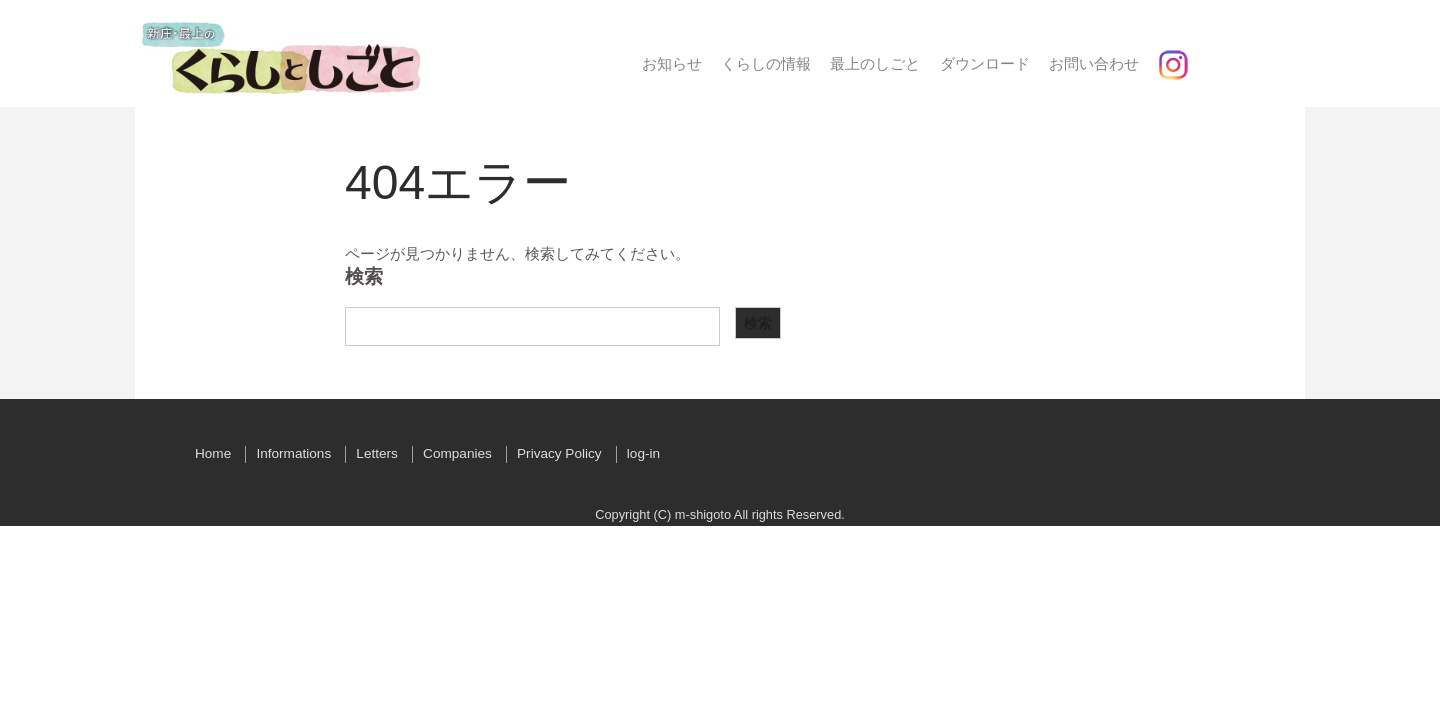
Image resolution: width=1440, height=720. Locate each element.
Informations (293, 453)
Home (213, 453)
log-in (643, 453)
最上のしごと (875, 63)
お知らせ (672, 63)
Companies (457, 453)
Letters (377, 453)
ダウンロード (985, 63)
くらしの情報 (766, 63)
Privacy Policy (559, 453)
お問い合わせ (1094, 63)
